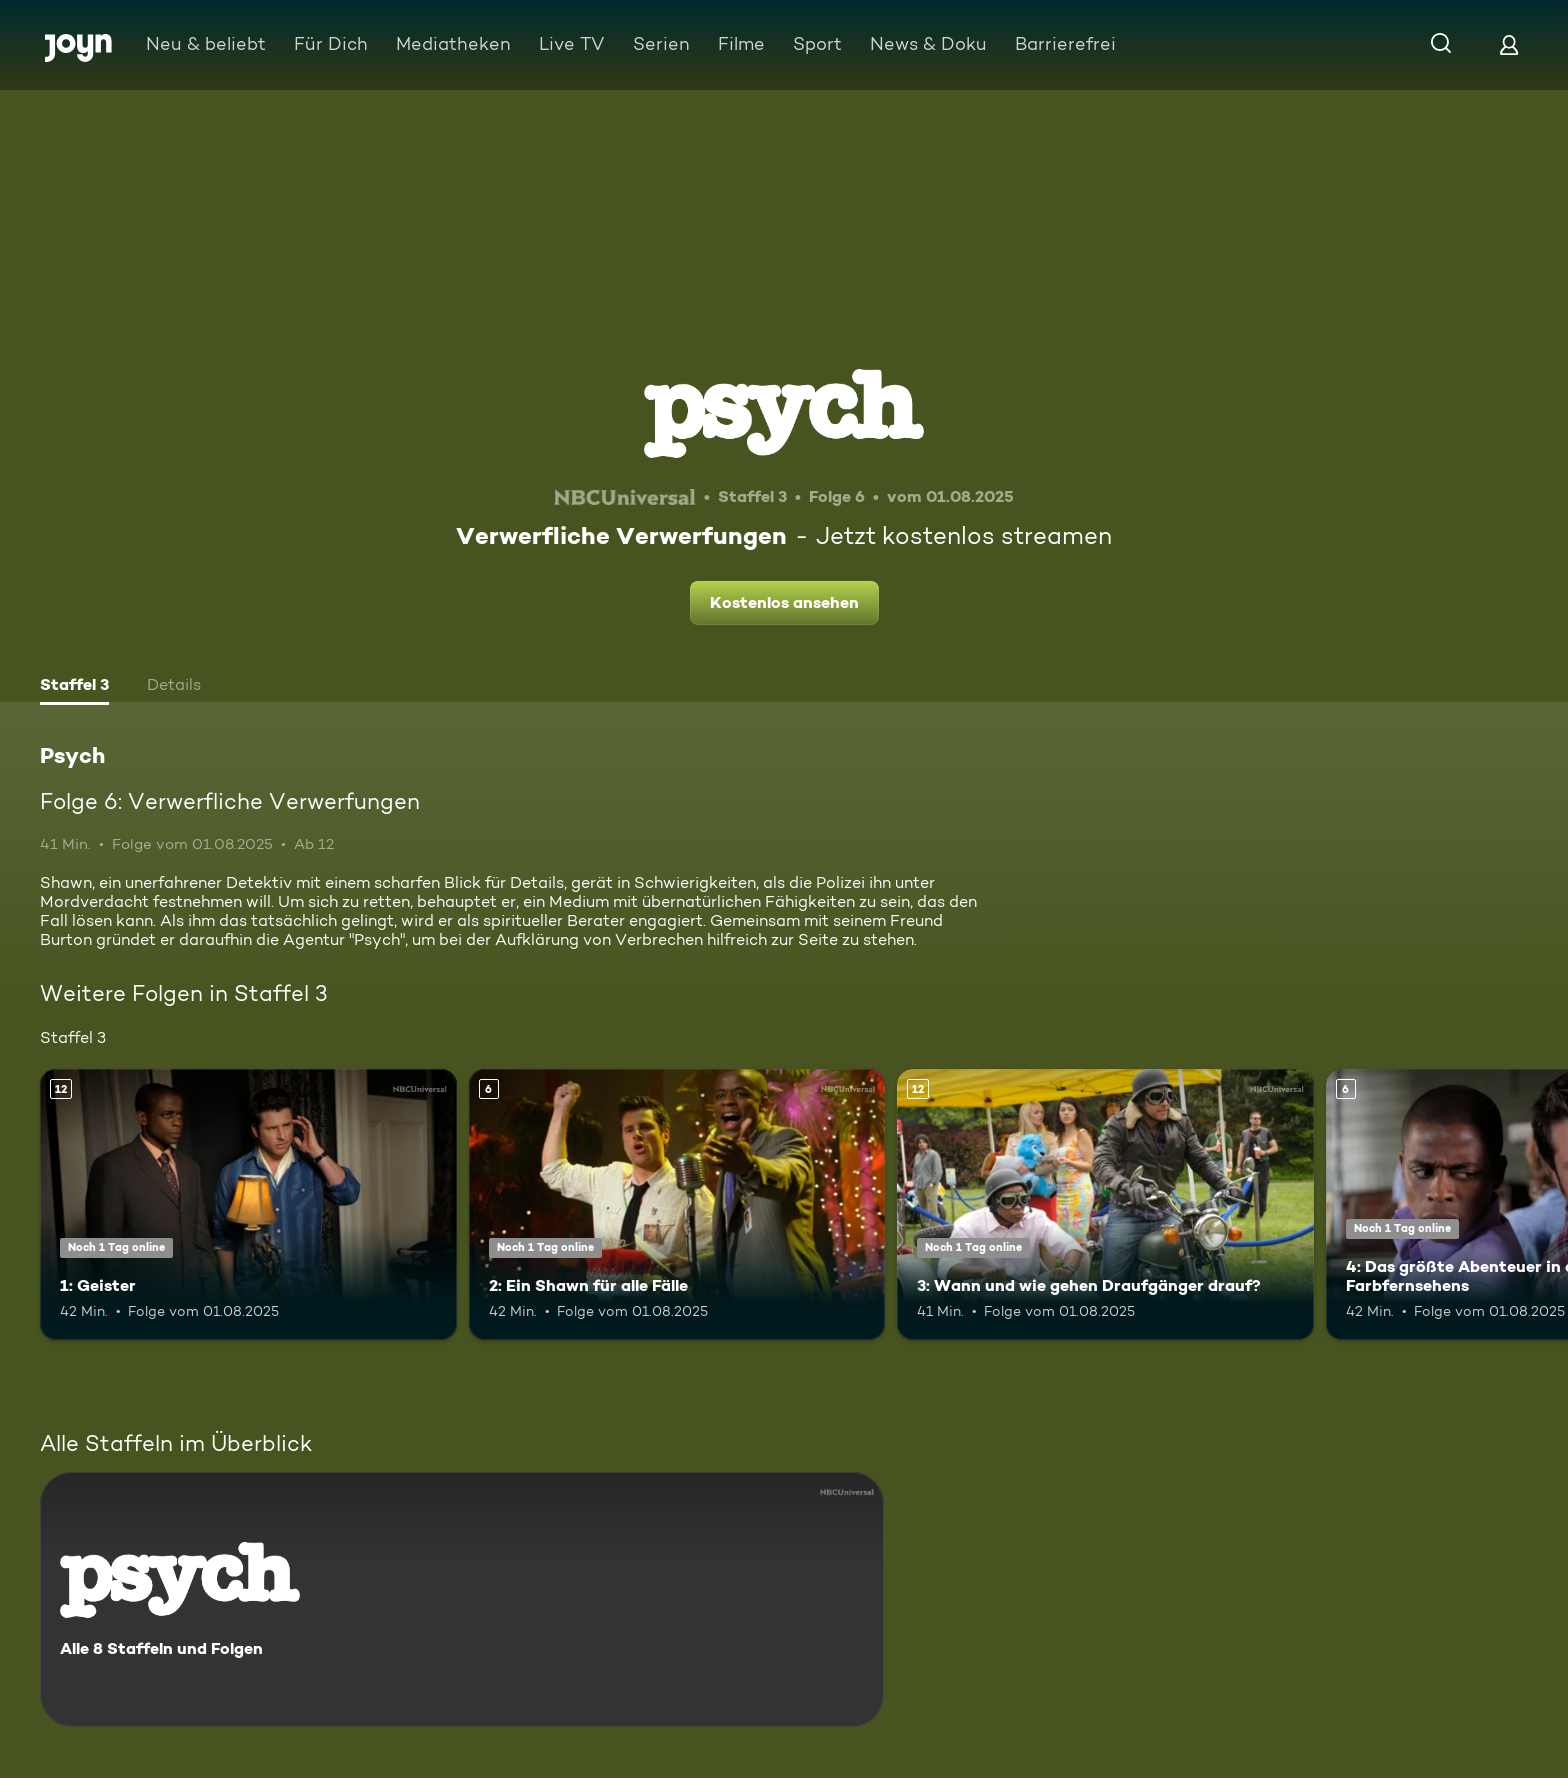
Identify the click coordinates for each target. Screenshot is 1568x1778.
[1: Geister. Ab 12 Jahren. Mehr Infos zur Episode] (248, 1204)
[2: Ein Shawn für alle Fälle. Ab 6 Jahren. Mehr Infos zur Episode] (677, 1204)
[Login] (1509, 44)
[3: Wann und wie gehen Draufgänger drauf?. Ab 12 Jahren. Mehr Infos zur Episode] (1105, 1204)
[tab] (74, 687)
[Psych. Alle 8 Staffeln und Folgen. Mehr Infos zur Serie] (462, 1599)
